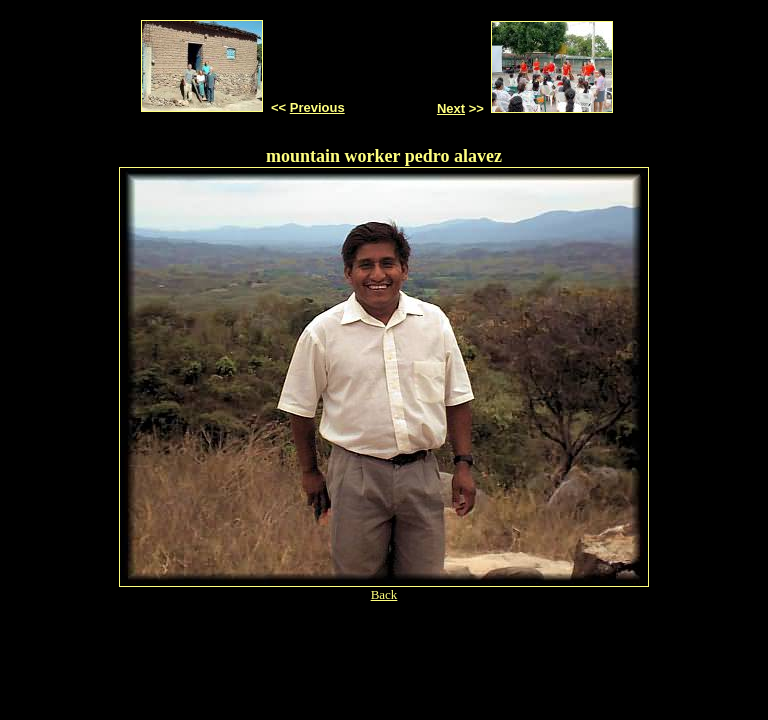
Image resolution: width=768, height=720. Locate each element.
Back (384, 594)
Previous (317, 107)
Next (451, 108)
